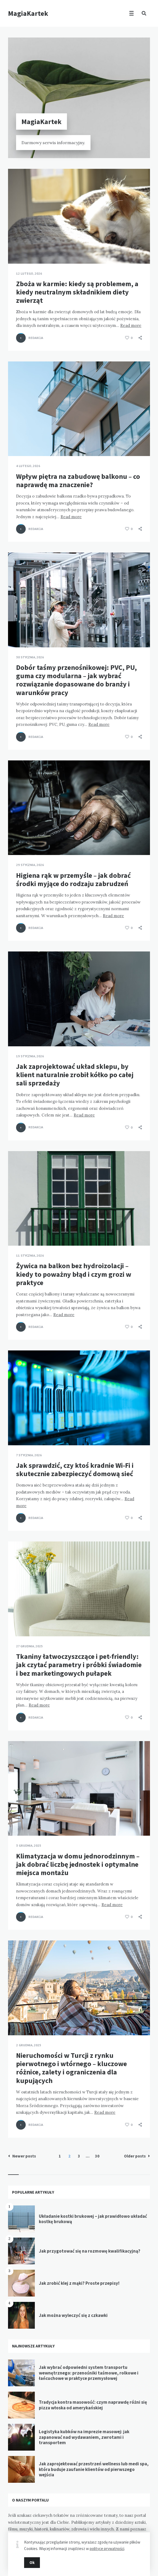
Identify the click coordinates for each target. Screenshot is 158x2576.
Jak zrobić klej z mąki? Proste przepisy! (79, 2283)
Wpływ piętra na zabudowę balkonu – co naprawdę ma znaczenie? (78, 480)
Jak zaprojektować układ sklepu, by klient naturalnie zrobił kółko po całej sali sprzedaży (74, 1074)
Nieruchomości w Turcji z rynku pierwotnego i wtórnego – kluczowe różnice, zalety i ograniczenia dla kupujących (71, 2068)
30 (97, 2156)
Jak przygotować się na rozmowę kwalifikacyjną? (89, 2251)
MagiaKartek (28, 13)
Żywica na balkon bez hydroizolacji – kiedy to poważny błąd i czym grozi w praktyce (73, 1274)
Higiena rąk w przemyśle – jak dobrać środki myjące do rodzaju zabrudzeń (73, 879)
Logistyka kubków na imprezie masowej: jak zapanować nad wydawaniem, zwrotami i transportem (84, 2437)
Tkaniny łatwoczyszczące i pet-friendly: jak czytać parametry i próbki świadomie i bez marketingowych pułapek (79, 1664)
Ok (32, 2562)
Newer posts (22, 2156)
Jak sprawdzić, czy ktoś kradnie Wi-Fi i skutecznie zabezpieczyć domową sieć (75, 1469)
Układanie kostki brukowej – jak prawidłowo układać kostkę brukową (93, 2218)
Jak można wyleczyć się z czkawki (73, 2315)
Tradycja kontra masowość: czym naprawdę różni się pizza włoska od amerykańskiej (93, 2404)
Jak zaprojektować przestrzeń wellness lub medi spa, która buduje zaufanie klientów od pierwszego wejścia (94, 2469)
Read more (130, 325)
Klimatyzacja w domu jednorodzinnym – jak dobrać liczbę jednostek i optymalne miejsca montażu (78, 1864)
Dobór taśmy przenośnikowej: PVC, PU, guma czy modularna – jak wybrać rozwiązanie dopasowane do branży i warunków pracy (76, 680)
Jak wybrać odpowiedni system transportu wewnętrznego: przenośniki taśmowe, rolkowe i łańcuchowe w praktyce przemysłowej (88, 2372)
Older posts (137, 2156)
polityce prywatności (107, 2548)
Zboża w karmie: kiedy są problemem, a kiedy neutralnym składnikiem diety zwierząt (77, 292)
